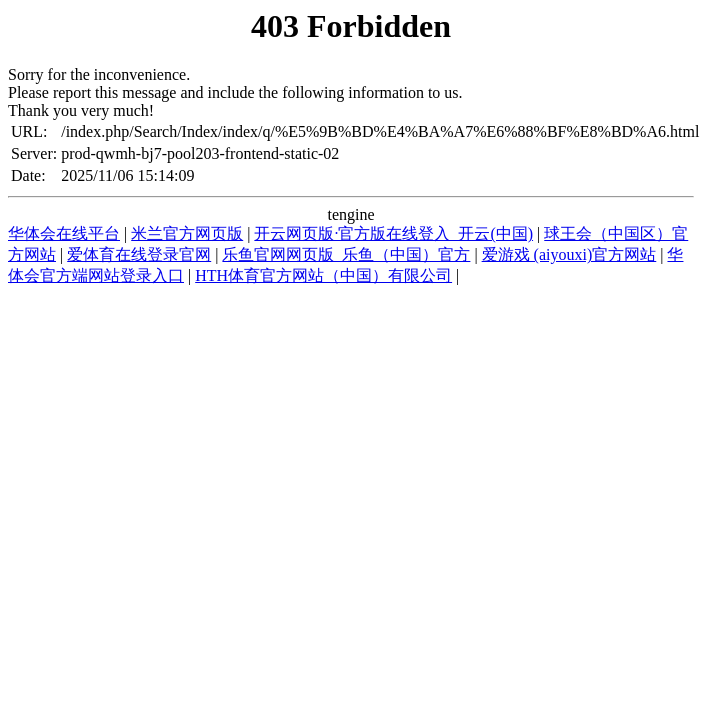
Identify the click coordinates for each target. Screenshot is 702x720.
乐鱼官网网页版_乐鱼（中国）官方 (346, 254)
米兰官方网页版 (187, 233)
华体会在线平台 (64, 233)
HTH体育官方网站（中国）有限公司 (323, 275)
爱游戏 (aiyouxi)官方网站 (569, 254)
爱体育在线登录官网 (139, 254)
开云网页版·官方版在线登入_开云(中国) (393, 233)
